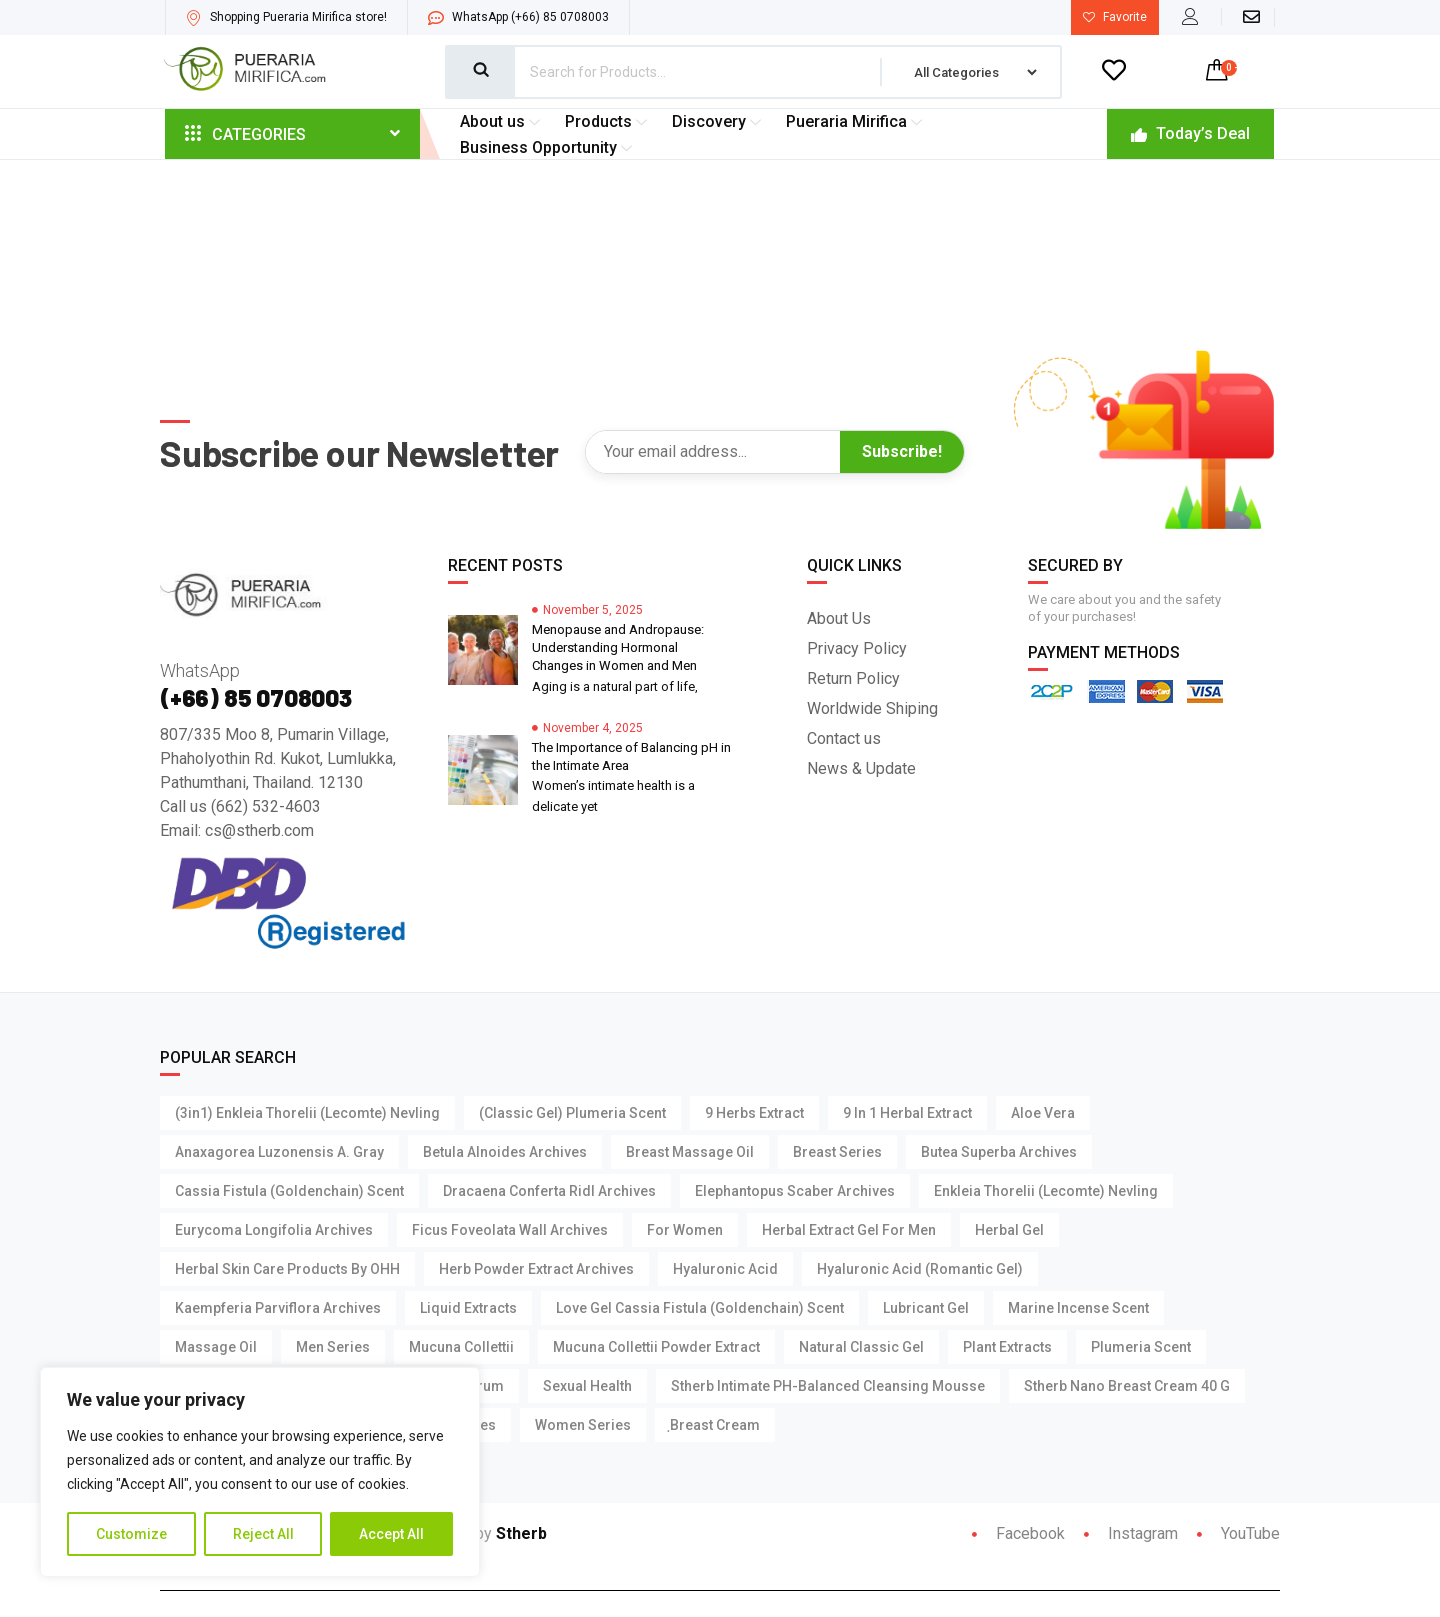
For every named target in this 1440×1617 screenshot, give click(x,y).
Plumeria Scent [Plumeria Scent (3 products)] (1141, 1348)
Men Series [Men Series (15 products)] (333, 1348)
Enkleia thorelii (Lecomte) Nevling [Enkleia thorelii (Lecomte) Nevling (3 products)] (1046, 1192)
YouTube (1238, 1534)
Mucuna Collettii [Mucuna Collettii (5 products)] (461, 1348)
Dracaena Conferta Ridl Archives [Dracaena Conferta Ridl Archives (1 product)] (549, 1192)
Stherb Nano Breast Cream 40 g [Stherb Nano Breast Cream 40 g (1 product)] (1127, 1387)
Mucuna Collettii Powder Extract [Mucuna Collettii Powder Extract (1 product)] (656, 1348)
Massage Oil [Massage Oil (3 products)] (216, 1348)
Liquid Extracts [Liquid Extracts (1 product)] (468, 1309)
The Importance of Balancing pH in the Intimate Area (631, 757)
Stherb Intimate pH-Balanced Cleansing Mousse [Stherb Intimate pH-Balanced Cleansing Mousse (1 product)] (828, 1387)
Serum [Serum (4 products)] (482, 1387)
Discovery (719, 121)
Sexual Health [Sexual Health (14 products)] (587, 1387)
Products (608, 121)
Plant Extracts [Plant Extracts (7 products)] (1007, 1348)
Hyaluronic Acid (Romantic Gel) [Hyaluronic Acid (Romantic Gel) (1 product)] (920, 1270)
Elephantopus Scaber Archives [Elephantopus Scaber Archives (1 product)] (795, 1192)
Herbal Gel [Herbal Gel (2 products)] (1009, 1231)
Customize (131, 1534)
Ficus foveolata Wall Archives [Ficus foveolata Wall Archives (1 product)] (510, 1231)
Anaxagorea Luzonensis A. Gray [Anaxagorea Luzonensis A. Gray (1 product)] (279, 1153)
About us (502, 121)
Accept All (391, 1534)
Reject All (263, 1534)
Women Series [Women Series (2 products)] (583, 1426)
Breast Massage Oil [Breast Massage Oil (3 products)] (690, 1153)
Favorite (1115, 17)
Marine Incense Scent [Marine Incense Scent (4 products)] (1078, 1309)
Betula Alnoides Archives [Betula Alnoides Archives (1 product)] (505, 1153)
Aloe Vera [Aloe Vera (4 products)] (1043, 1114)
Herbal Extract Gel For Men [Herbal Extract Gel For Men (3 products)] (849, 1231)
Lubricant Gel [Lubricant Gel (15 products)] (926, 1309)
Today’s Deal (1190, 133)
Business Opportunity (548, 147)
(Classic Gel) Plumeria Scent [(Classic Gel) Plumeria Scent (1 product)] (572, 1114)
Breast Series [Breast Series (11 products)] (837, 1153)
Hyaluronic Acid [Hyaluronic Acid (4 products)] (725, 1270)
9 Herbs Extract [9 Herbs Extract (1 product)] (754, 1114)
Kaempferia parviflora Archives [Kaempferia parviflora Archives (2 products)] (278, 1309)
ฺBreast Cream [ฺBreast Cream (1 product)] (715, 1426)
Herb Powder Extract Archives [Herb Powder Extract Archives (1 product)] (536, 1270)
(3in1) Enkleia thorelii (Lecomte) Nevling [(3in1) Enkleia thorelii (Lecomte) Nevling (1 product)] (307, 1114)
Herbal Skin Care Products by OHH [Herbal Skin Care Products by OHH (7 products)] (287, 1270)
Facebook (1018, 1534)
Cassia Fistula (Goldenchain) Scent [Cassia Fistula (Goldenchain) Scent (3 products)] (289, 1192)
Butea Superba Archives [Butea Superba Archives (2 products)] (999, 1153)
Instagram (1131, 1534)
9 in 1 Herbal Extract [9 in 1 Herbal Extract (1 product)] (907, 1114)
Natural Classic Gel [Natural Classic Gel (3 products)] (861, 1348)
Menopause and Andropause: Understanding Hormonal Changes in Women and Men (618, 648)
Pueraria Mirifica (856, 121)
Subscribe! (902, 452)
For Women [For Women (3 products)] (685, 1231)
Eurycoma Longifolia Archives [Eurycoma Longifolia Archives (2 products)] (274, 1231)
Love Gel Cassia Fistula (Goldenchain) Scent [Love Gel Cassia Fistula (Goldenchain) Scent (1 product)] (700, 1309)
